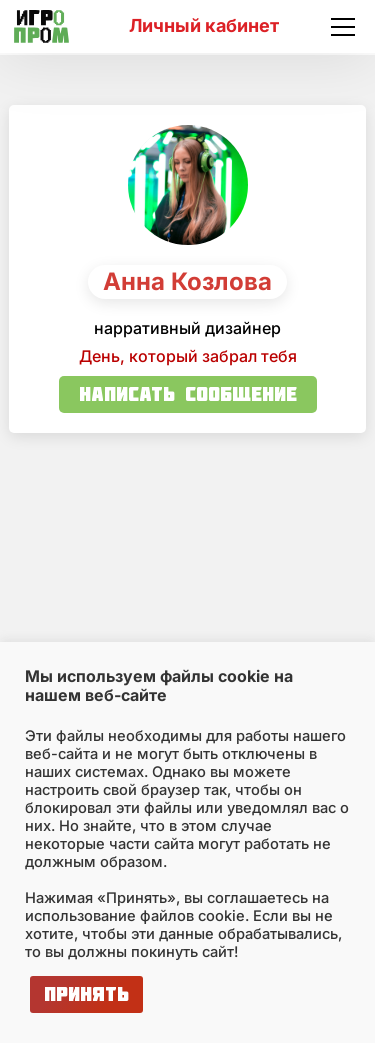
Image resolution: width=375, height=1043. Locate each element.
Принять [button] (86, 993)
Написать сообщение (188, 393)
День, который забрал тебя (188, 356)
